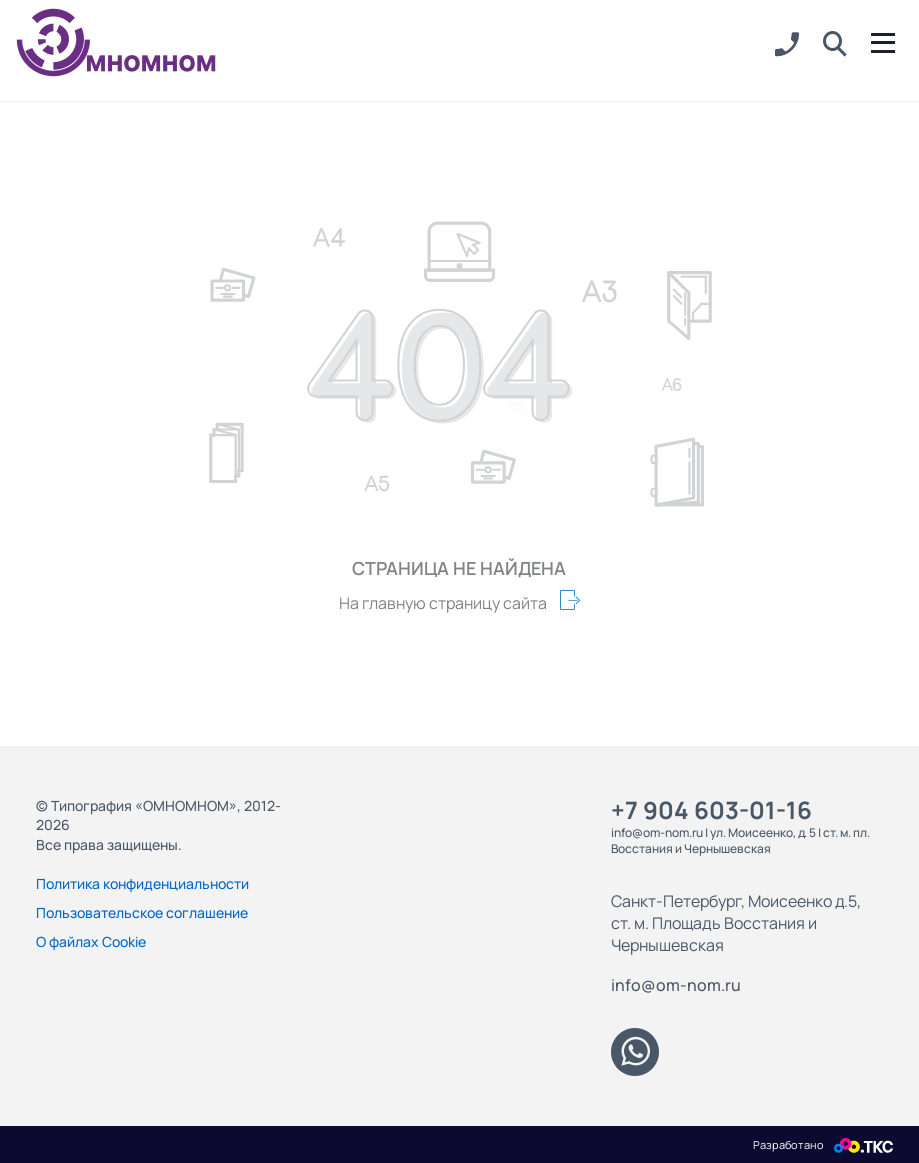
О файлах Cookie (91, 941)
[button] (835, 45)
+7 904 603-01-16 (711, 809)
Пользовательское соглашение (142, 912)
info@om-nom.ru (676, 985)
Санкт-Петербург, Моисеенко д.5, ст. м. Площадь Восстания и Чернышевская (736, 923)
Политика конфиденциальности (142, 883)
